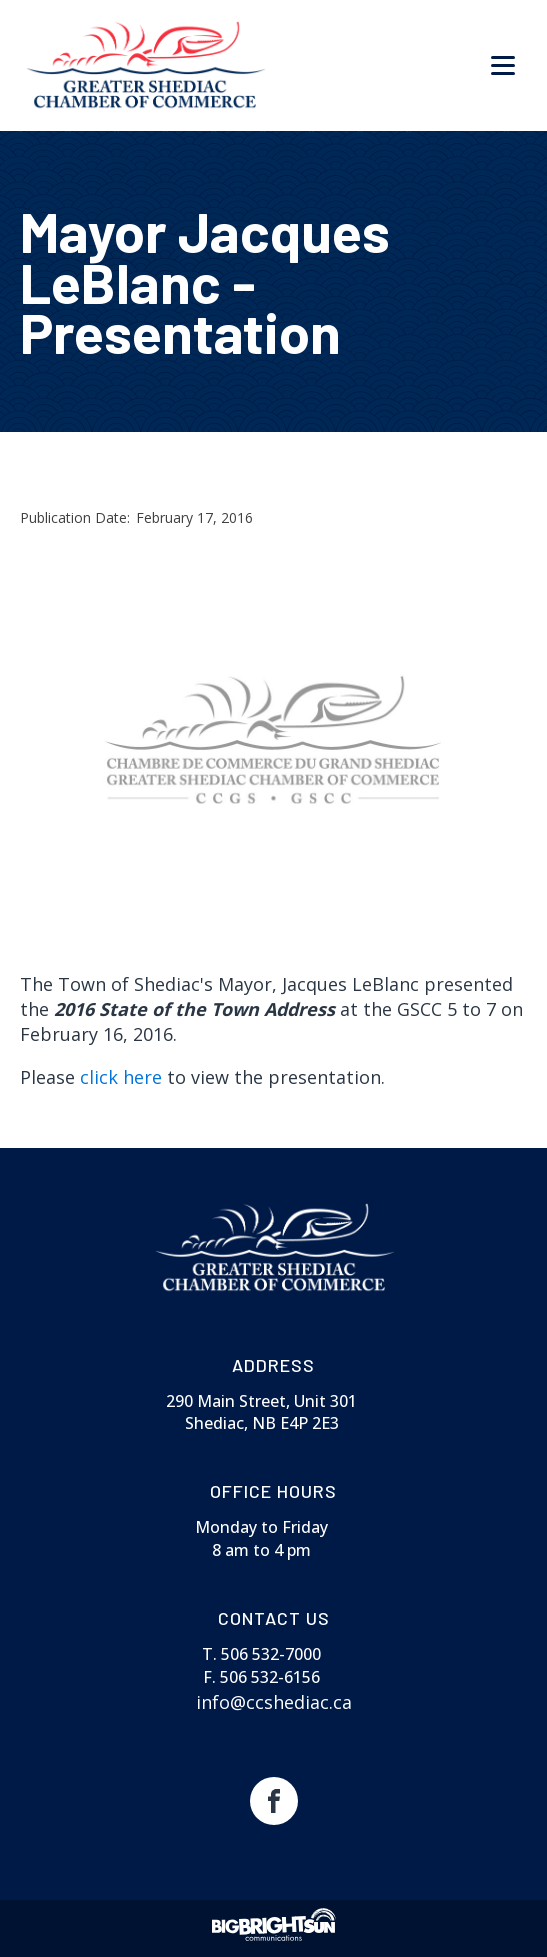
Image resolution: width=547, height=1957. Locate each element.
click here (123, 1077)
